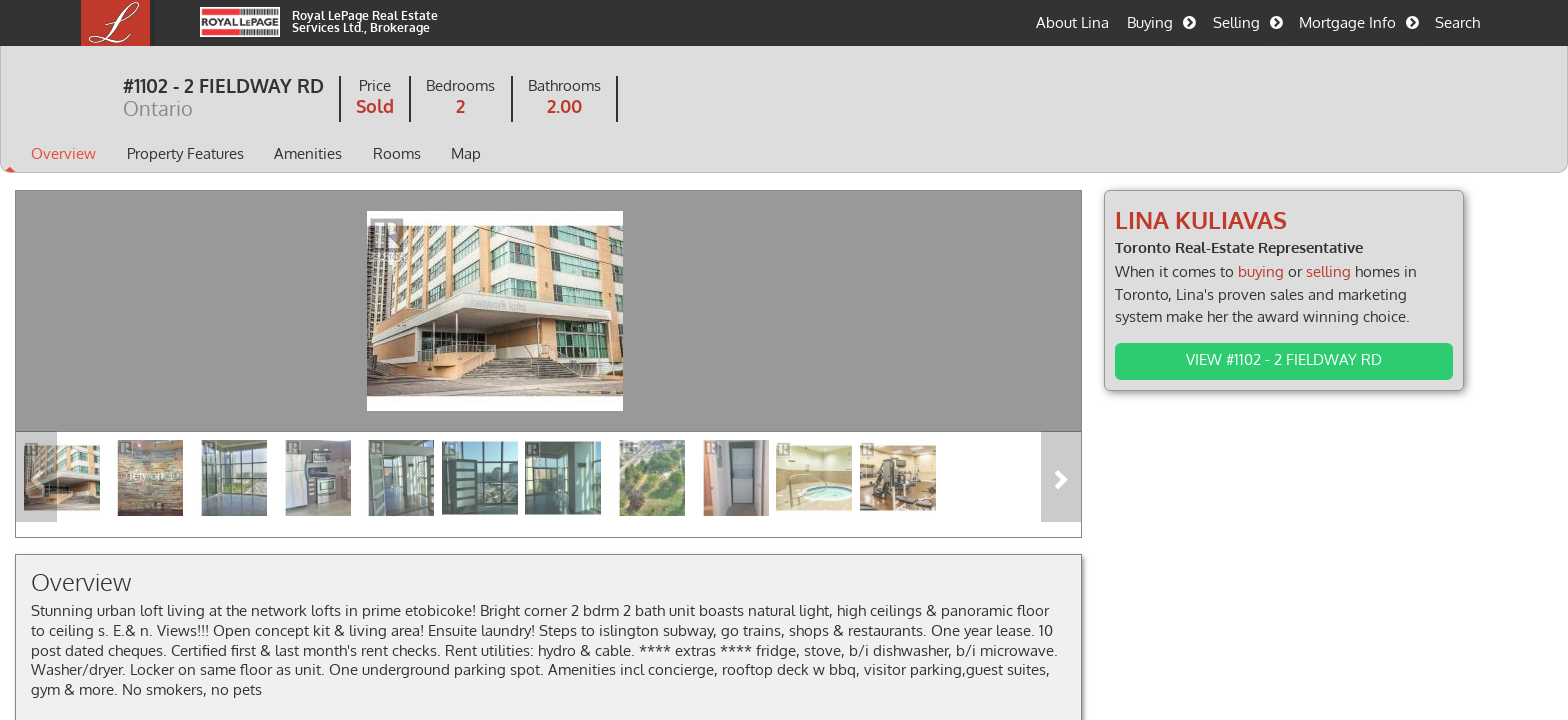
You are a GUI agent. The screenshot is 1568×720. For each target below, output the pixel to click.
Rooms (475, 155)
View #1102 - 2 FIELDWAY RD (1253, 359)
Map (544, 155)
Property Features (263, 155)
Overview (142, 155)
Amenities (387, 155)
